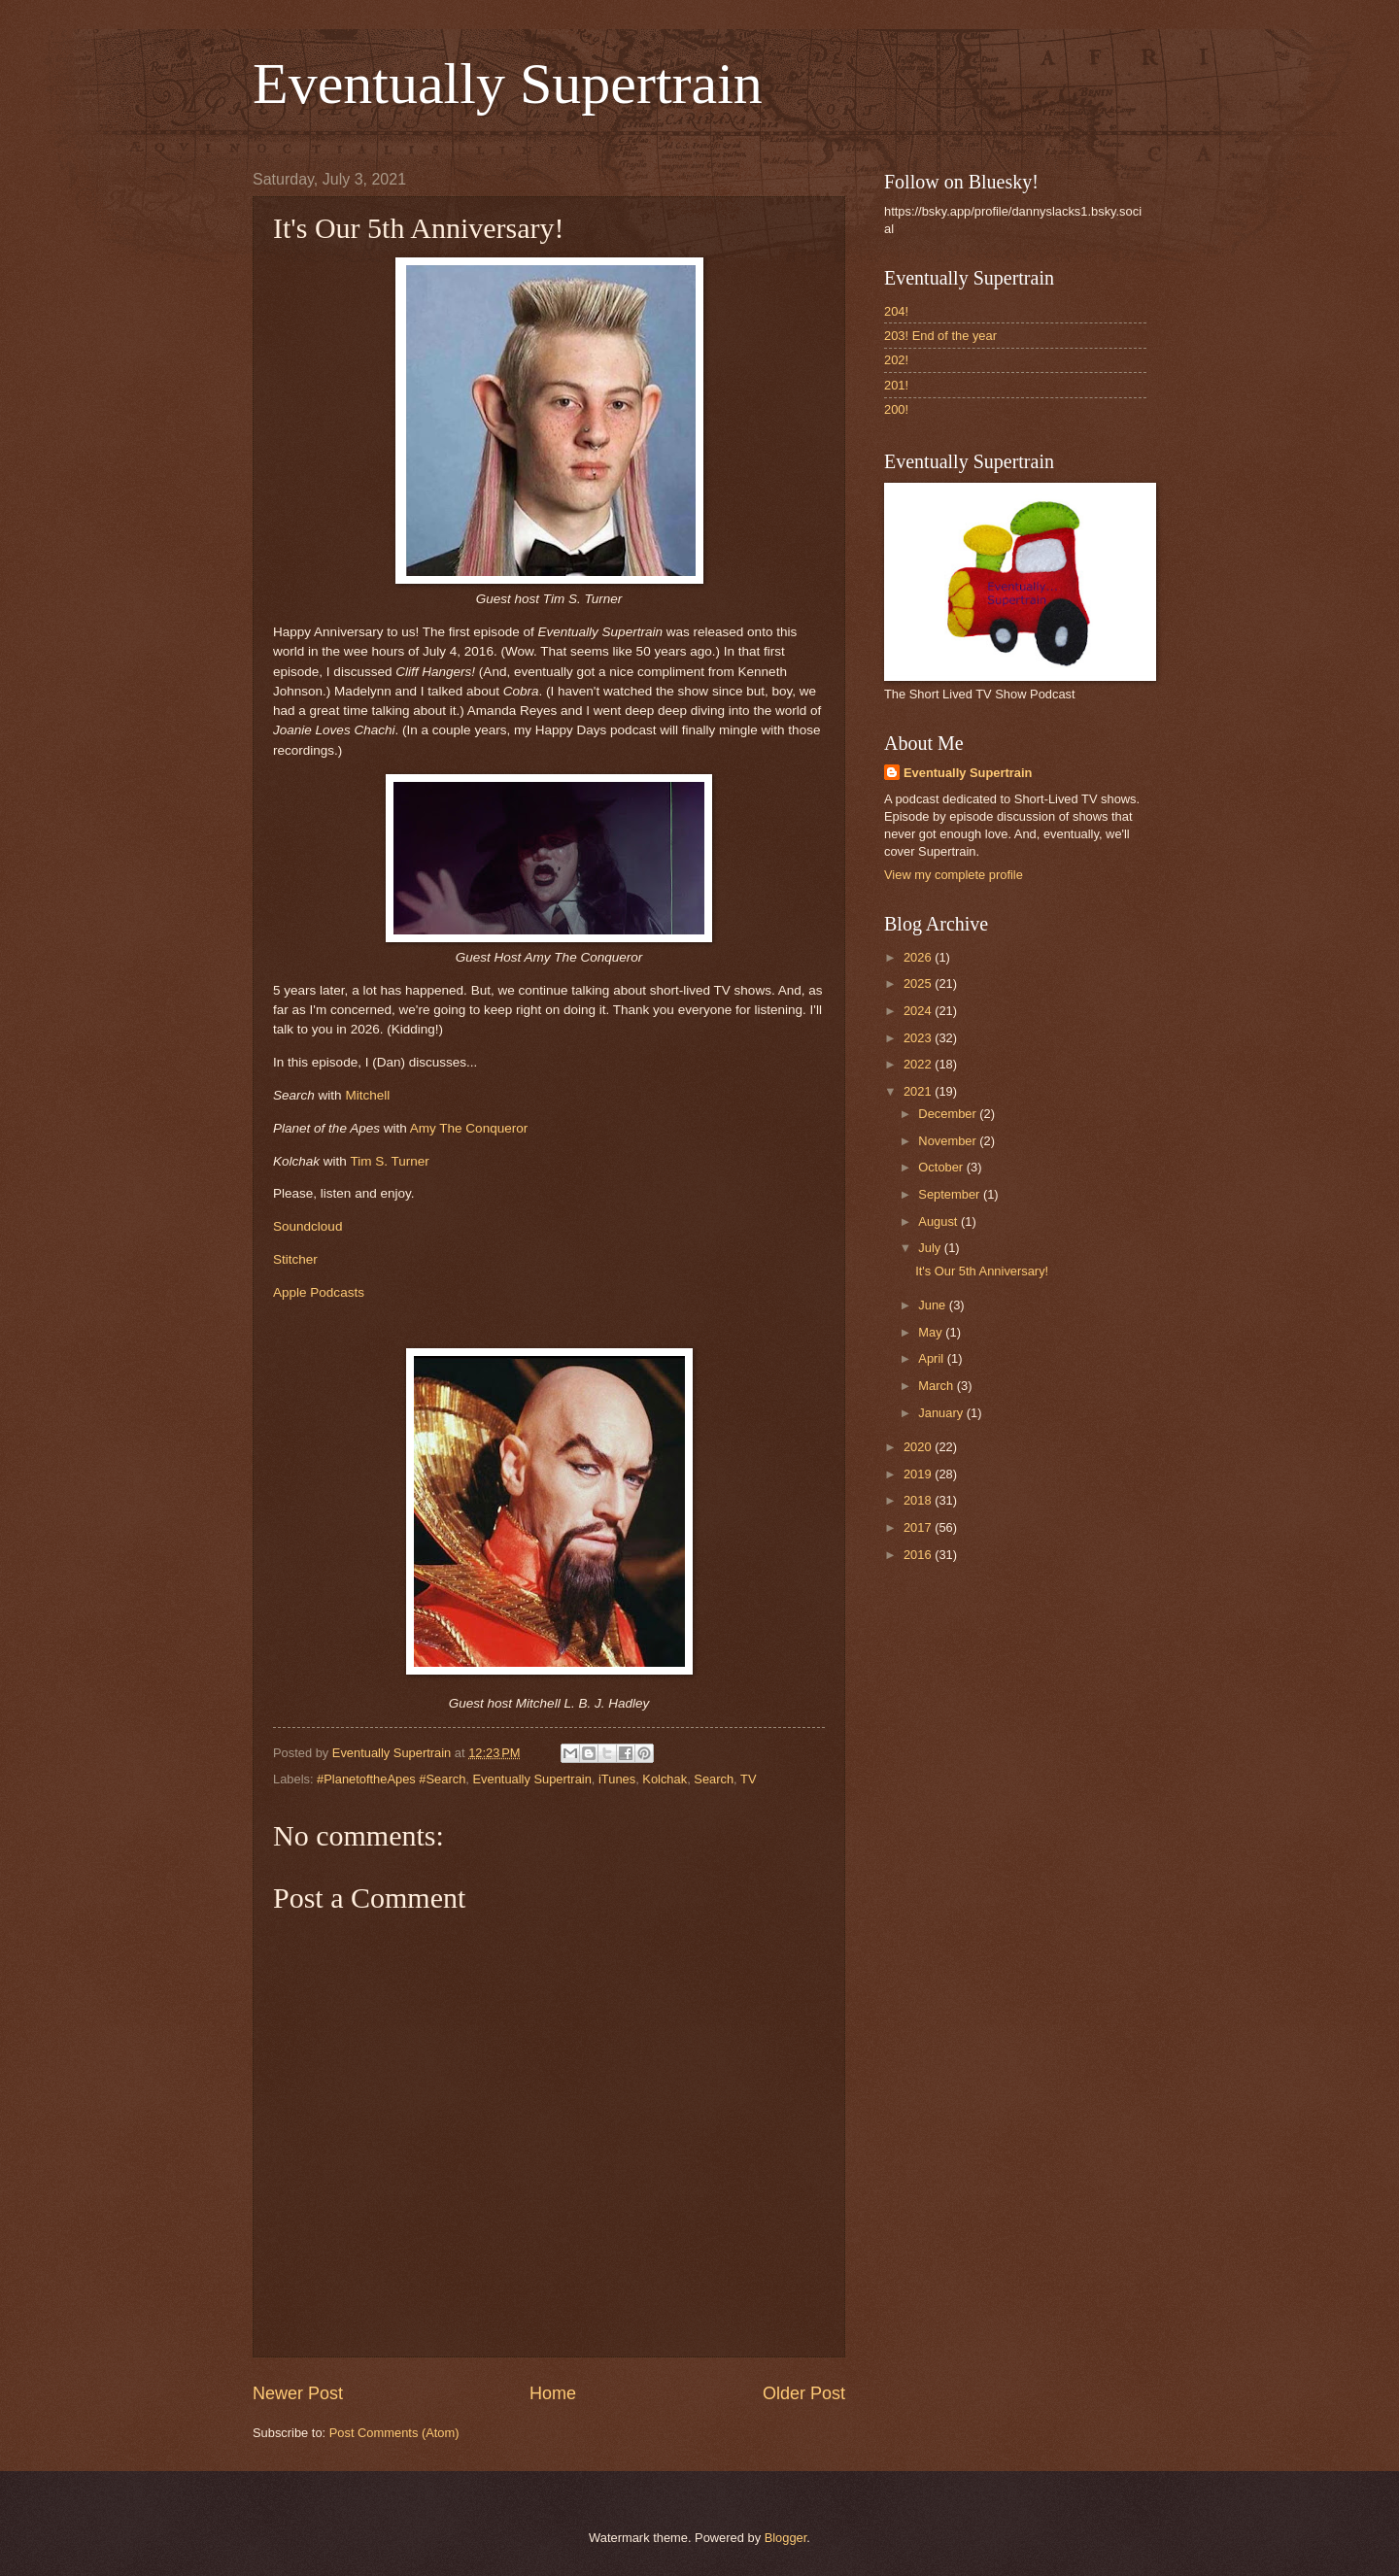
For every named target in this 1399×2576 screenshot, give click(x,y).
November (948, 1141)
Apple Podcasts (318, 1292)
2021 (919, 1091)
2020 (919, 1447)
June (933, 1305)
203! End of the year (940, 335)
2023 (919, 1038)
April (932, 1358)
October (942, 1167)
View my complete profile (953, 874)
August (939, 1221)
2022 (919, 1064)
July (930, 1247)
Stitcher (295, 1259)
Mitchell (367, 1095)
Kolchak (664, 1779)
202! (896, 360)
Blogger (786, 2537)
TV (748, 1779)
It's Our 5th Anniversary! (981, 1271)
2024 (919, 1010)
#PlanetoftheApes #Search (391, 1779)
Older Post (804, 2393)
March (937, 1385)
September (950, 1194)
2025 (919, 983)
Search (714, 1779)
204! (896, 311)
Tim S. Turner (389, 1161)
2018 (919, 1500)
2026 (919, 957)
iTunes (616, 1779)
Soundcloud (307, 1226)
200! (896, 409)
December (948, 1113)
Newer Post (298, 2393)
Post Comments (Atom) (394, 2432)
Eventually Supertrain (508, 83)
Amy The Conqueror (469, 1128)
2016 (919, 1554)
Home (552, 2393)
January (942, 1413)
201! (896, 385)
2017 (919, 1527)
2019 (919, 1474)
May (931, 1332)
